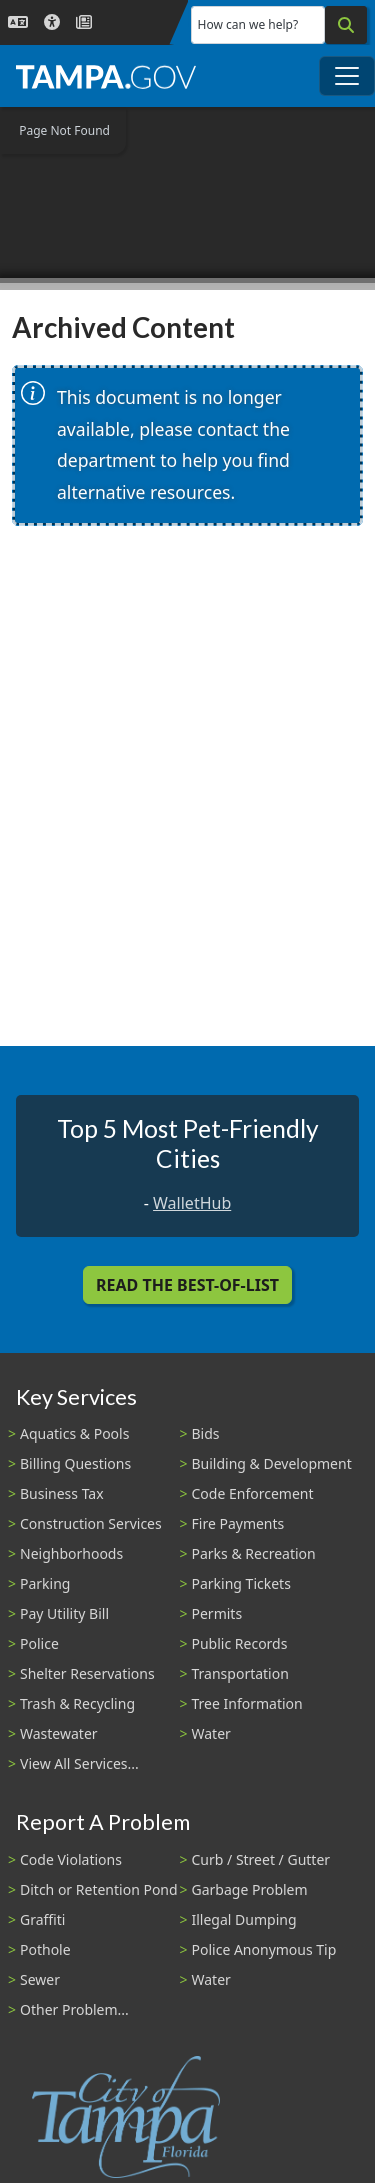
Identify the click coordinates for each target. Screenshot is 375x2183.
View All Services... (79, 1763)
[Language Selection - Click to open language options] (18, 22)
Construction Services (91, 1523)
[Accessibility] (52, 22)
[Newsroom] (84, 22)
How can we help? (248, 24)
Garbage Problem (250, 1889)
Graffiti (42, 1919)
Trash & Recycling (77, 1703)
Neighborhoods (71, 1553)
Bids (206, 1433)
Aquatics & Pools (74, 1433)
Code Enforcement (253, 1493)
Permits (217, 1613)
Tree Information (247, 1703)
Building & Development (272, 1463)
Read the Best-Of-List (187, 1285)
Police (39, 1643)
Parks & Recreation (254, 1553)
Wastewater (59, 1733)
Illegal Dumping (244, 1919)
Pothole (45, 1949)
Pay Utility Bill (64, 1613)
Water (211, 1733)
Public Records (240, 1643)
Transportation (240, 1673)
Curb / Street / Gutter (261, 1859)
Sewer (40, 1979)
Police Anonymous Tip (264, 1949)
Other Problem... (74, 2009)
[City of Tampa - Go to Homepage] (106, 76)
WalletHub (192, 1203)
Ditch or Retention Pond (99, 1889)
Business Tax (62, 1493)
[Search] (346, 25)
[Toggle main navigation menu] (347, 76)
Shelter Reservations (87, 1673)
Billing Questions (75, 1463)
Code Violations (71, 1859)
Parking (45, 1583)
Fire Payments (238, 1523)
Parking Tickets (241, 1583)
